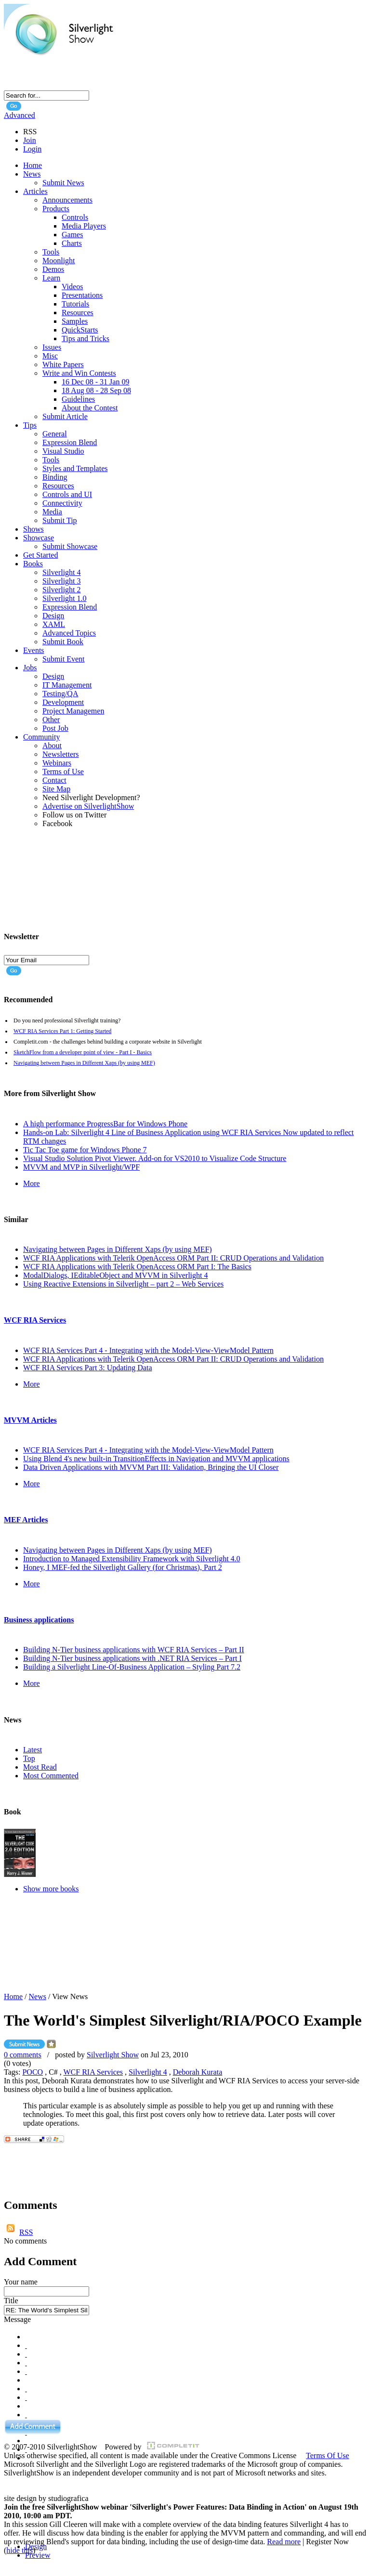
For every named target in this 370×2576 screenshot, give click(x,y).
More (31, 1183)
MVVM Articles (30, 1420)
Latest (32, 1750)
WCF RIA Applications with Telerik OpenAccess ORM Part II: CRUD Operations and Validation (173, 1258)
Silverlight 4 (148, 2072)
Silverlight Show (113, 2055)
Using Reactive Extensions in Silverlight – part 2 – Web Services (123, 1284)
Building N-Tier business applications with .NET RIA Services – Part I (132, 1658)
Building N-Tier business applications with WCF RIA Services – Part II (133, 1649)
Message (17, 2319)
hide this (19, 2550)
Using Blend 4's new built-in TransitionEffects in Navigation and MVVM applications (156, 1458)
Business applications (39, 1620)
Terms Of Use (327, 2455)
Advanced (19, 115)
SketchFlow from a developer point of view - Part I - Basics (82, 1052)
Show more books (51, 1889)
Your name (21, 2282)
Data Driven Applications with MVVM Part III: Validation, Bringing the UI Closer (150, 1467)
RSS (26, 2232)
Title (11, 2300)
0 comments (22, 2055)
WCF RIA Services (35, 1320)
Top (29, 1758)
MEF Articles (26, 1520)
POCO (32, 2072)
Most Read (40, 1767)
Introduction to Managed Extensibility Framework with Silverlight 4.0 (131, 1559)
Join (29, 140)
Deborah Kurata (198, 2072)
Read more (284, 2542)
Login (32, 149)
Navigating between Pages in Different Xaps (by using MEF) (84, 1062)
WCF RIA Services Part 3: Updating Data (87, 1368)
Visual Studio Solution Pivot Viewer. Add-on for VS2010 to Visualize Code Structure (154, 1158)
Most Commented (51, 1776)
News (37, 1996)
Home (13, 1996)
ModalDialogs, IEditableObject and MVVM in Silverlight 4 (115, 1275)
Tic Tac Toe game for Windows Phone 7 (85, 1150)
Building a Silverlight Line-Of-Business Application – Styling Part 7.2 (131, 1667)
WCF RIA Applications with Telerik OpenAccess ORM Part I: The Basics (137, 1266)
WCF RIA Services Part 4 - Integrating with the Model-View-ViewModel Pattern (148, 1350)
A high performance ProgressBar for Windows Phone (105, 1124)
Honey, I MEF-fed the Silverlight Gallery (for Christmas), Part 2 (122, 1567)
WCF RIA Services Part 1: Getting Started (62, 1031)
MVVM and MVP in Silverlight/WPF (81, 1167)
